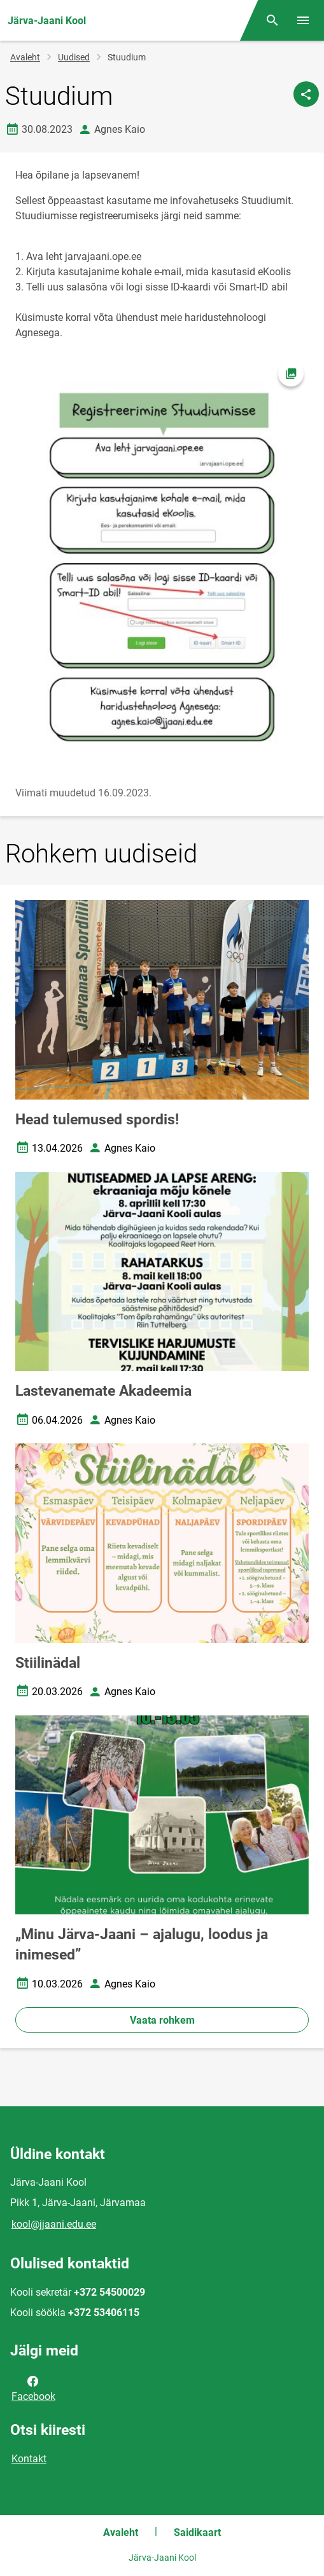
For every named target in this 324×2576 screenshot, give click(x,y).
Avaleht (25, 57)
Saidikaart (197, 2532)
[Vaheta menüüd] (303, 20)
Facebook (33, 2388)
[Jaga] (306, 94)
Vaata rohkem (162, 2020)
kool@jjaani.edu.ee (53, 2224)
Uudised (74, 57)
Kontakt (28, 2459)
